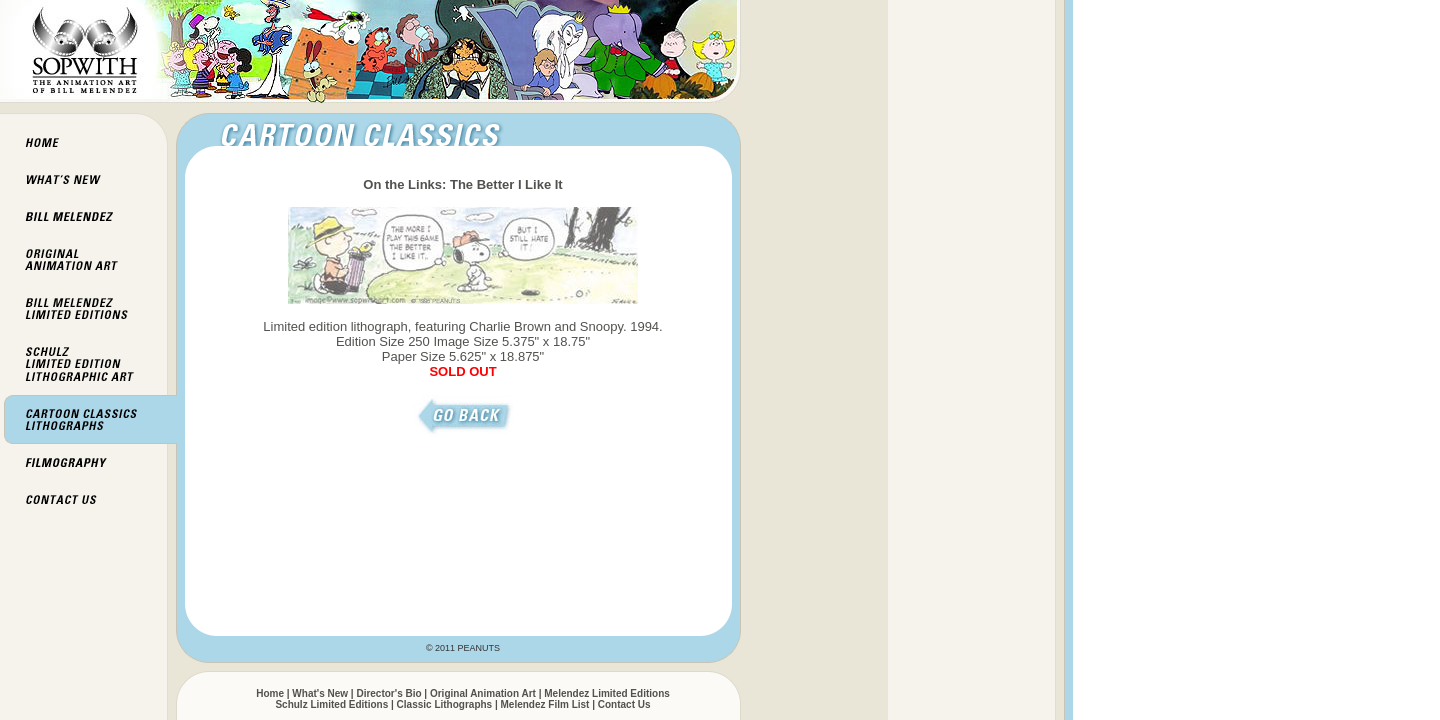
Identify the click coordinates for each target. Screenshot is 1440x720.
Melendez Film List (545, 704)
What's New (320, 693)
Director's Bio (388, 693)
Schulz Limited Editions (331, 704)
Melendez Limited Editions (607, 693)
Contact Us (624, 704)
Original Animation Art (483, 693)
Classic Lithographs (445, 704)
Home (270, 693)
